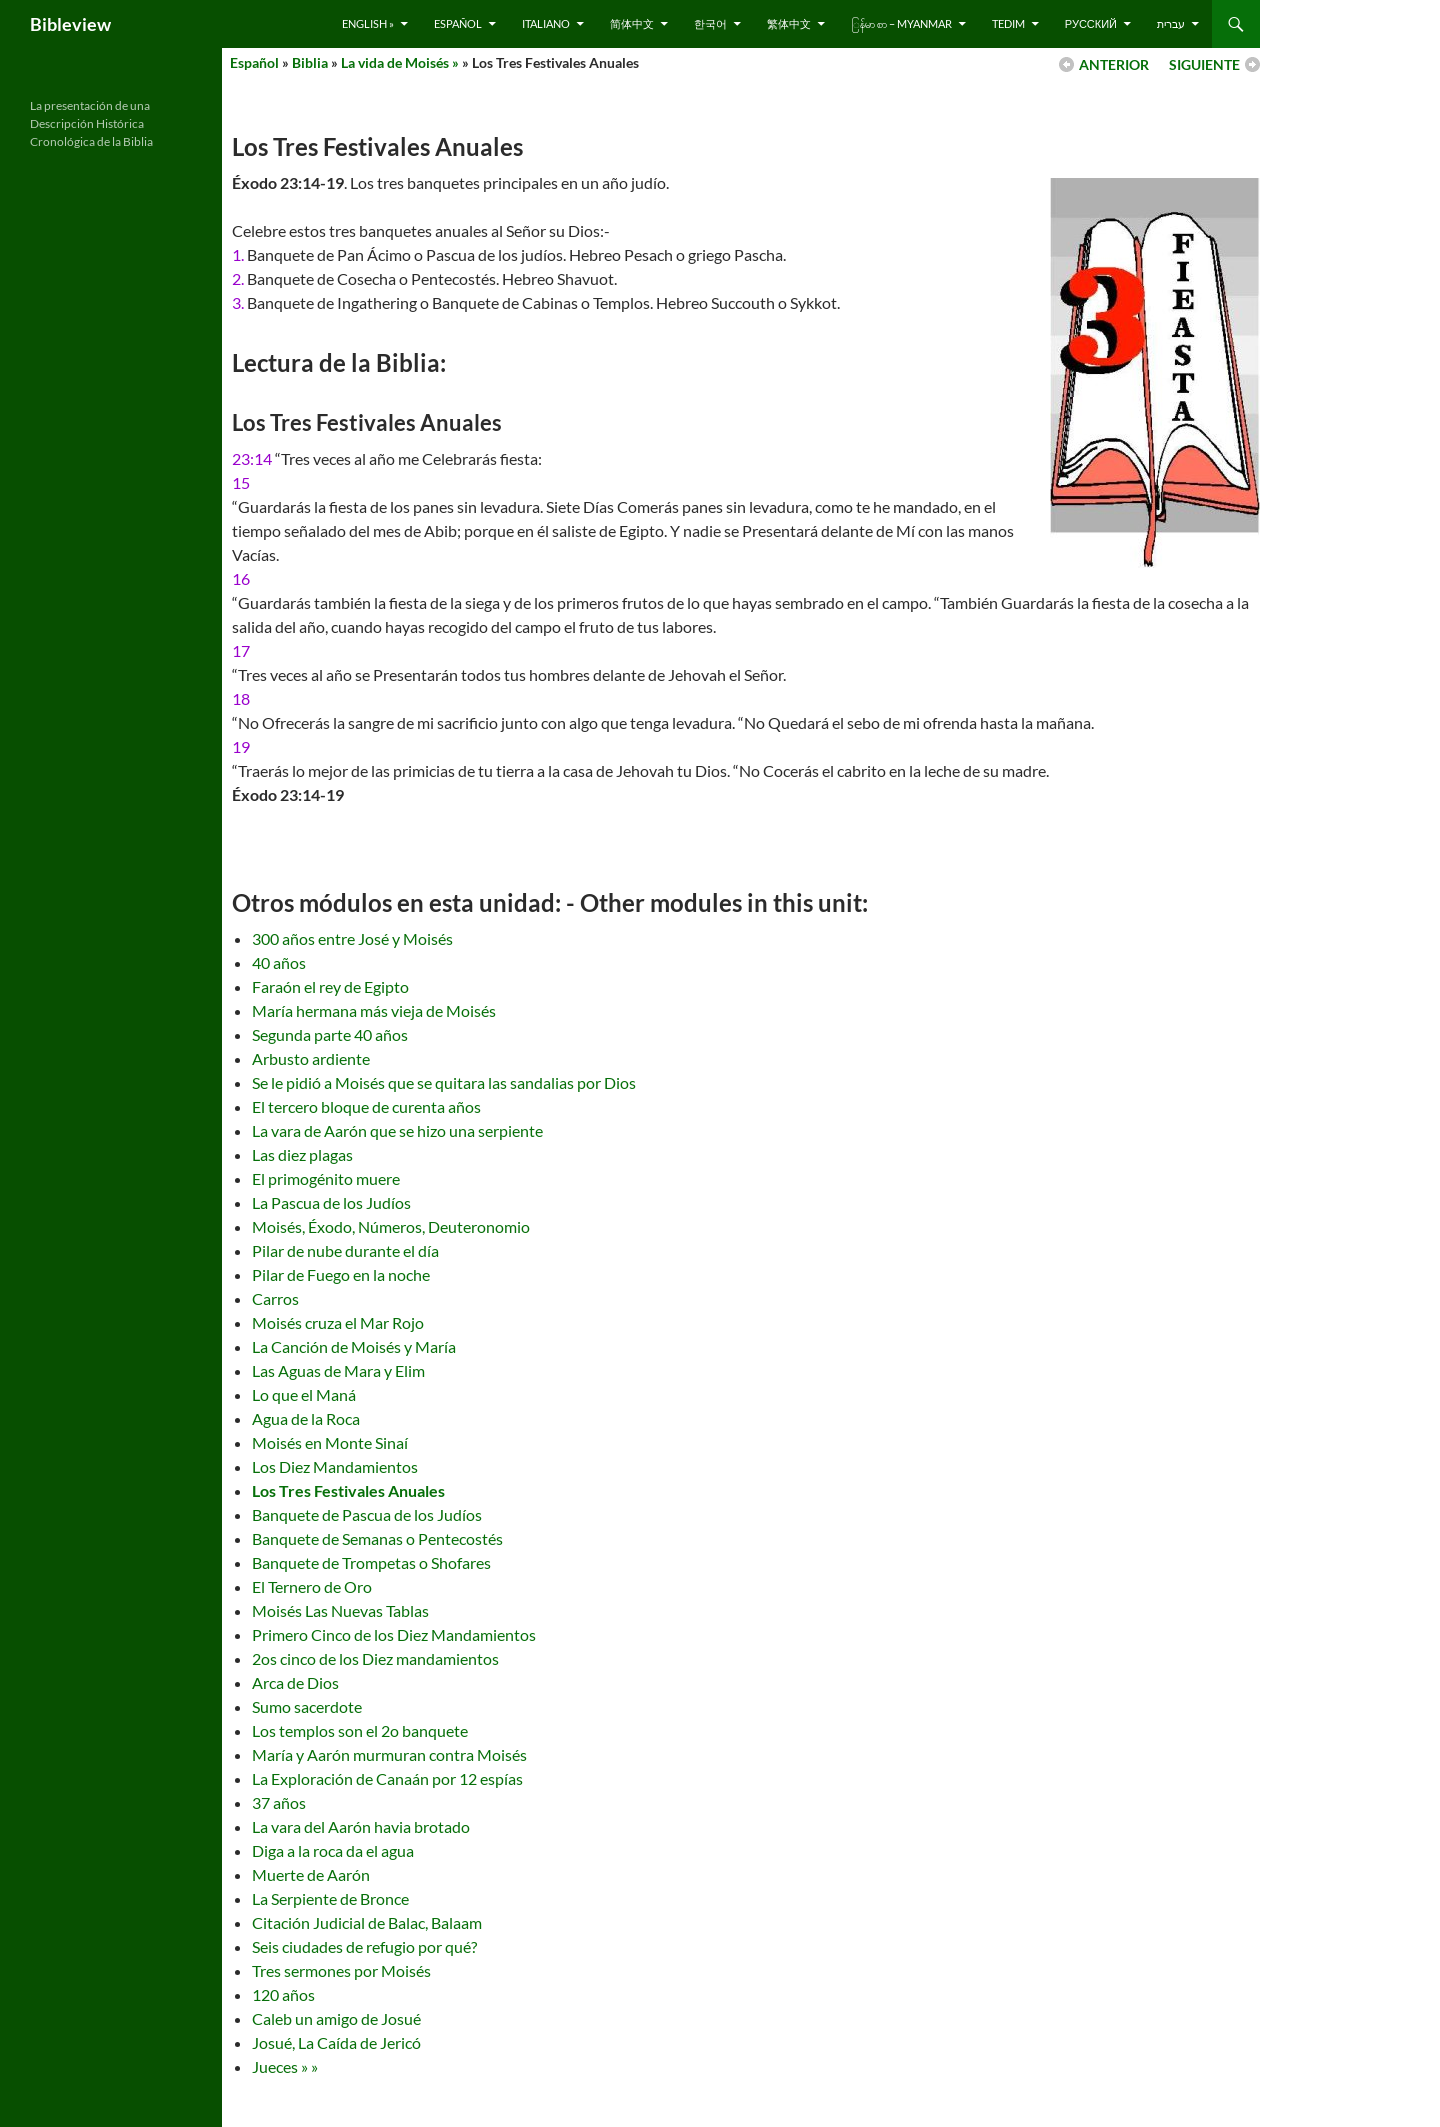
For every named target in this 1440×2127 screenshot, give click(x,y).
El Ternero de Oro (312, 1586)
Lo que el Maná (304, 1394)
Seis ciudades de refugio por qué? (364, 1946)
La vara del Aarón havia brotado (361, 1826)
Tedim (1008, 23)
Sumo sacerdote (307, 1706)
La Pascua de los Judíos (331, 1202)
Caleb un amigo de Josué (336, 2018)
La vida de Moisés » (400, 62)
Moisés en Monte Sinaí (330, 1442)
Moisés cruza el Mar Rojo (338, 1322)
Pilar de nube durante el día (345, 1250)
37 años (279, 1802)
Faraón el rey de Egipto (330, 986)
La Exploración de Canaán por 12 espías (387, 1778)
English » (368, 23)
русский (1091, 23)
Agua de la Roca (306, 1418)
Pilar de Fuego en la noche (341, 1274)
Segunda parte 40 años (330, 1034)
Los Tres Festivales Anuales (348, 1490)
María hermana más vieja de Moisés (374, 1010)
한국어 (710, 23)
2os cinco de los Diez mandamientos (375, 1658)
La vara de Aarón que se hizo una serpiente (397, 1130)
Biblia (310, 62)
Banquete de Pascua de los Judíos (367, 1514)
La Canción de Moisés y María (354, 1346)
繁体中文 (789, 23)
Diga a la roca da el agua (333, 1850)
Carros (275, 1298)
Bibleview (70, 24)
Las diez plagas (302, 1154)
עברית (1171, 23)
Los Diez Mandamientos (335, 1466)
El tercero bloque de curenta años (366, 1106)
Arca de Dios (295, 1682)
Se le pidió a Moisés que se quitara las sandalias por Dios (444, 1082)
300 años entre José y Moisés (352, 938)
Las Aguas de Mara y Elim (338, 1370)
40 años (279, 962)
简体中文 (632, 23)
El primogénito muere (326, 1178)
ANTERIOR (1114, 64)
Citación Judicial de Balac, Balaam (367, 1922)
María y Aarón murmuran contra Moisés (389, 1754)
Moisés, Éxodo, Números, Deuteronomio (391, 1226)
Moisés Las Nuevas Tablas (340, 1610)
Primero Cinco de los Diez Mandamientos (394, 1634)
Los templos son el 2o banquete (360, 1730)
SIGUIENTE (1204, 64)
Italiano (546, 23)
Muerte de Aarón (311, 1874)
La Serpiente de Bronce (330, 1898)
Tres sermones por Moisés (341, 1970)
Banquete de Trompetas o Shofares (371, 1562)
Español (458, 23)
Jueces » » (285, 2066)
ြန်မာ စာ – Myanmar (901, 23)
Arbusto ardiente (311, 1058)
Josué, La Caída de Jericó (336, 2042)
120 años (283, 1994)
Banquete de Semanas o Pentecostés (377, 1538)
